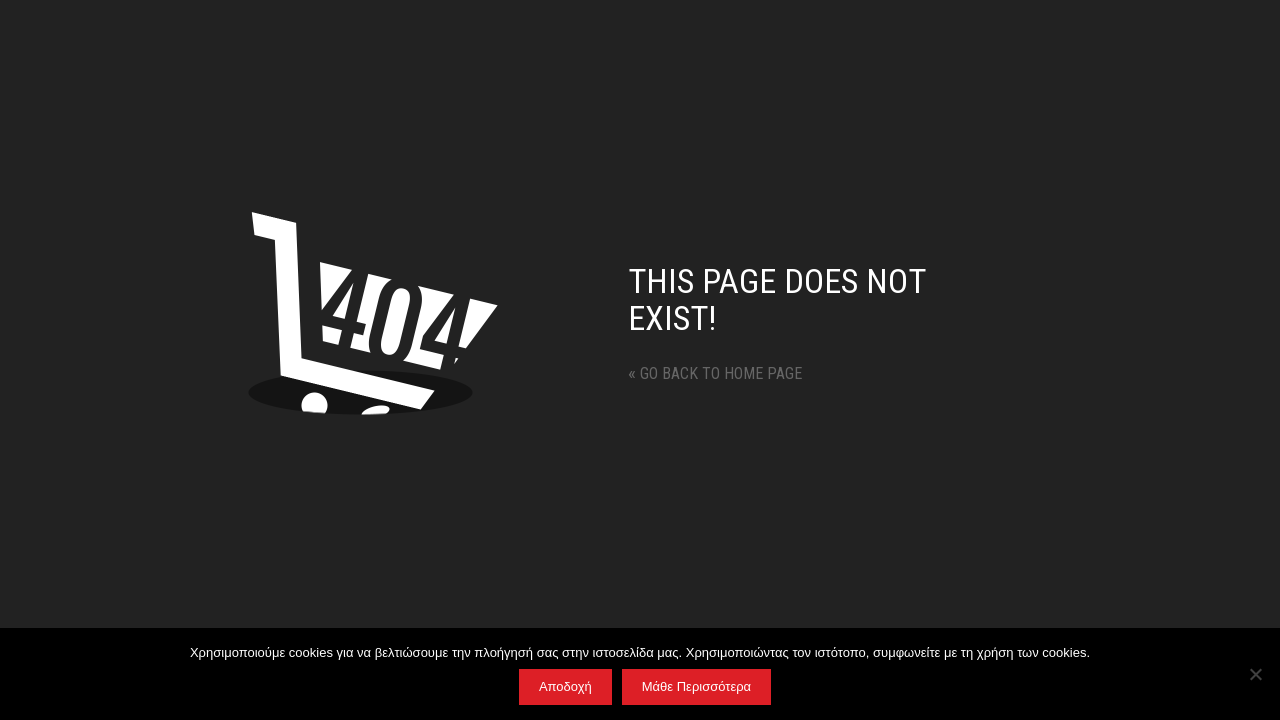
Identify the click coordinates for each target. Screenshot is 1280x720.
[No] (1255, 674)
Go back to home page (715, 373)
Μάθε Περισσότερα (696, 686)
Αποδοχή (565, 686)
